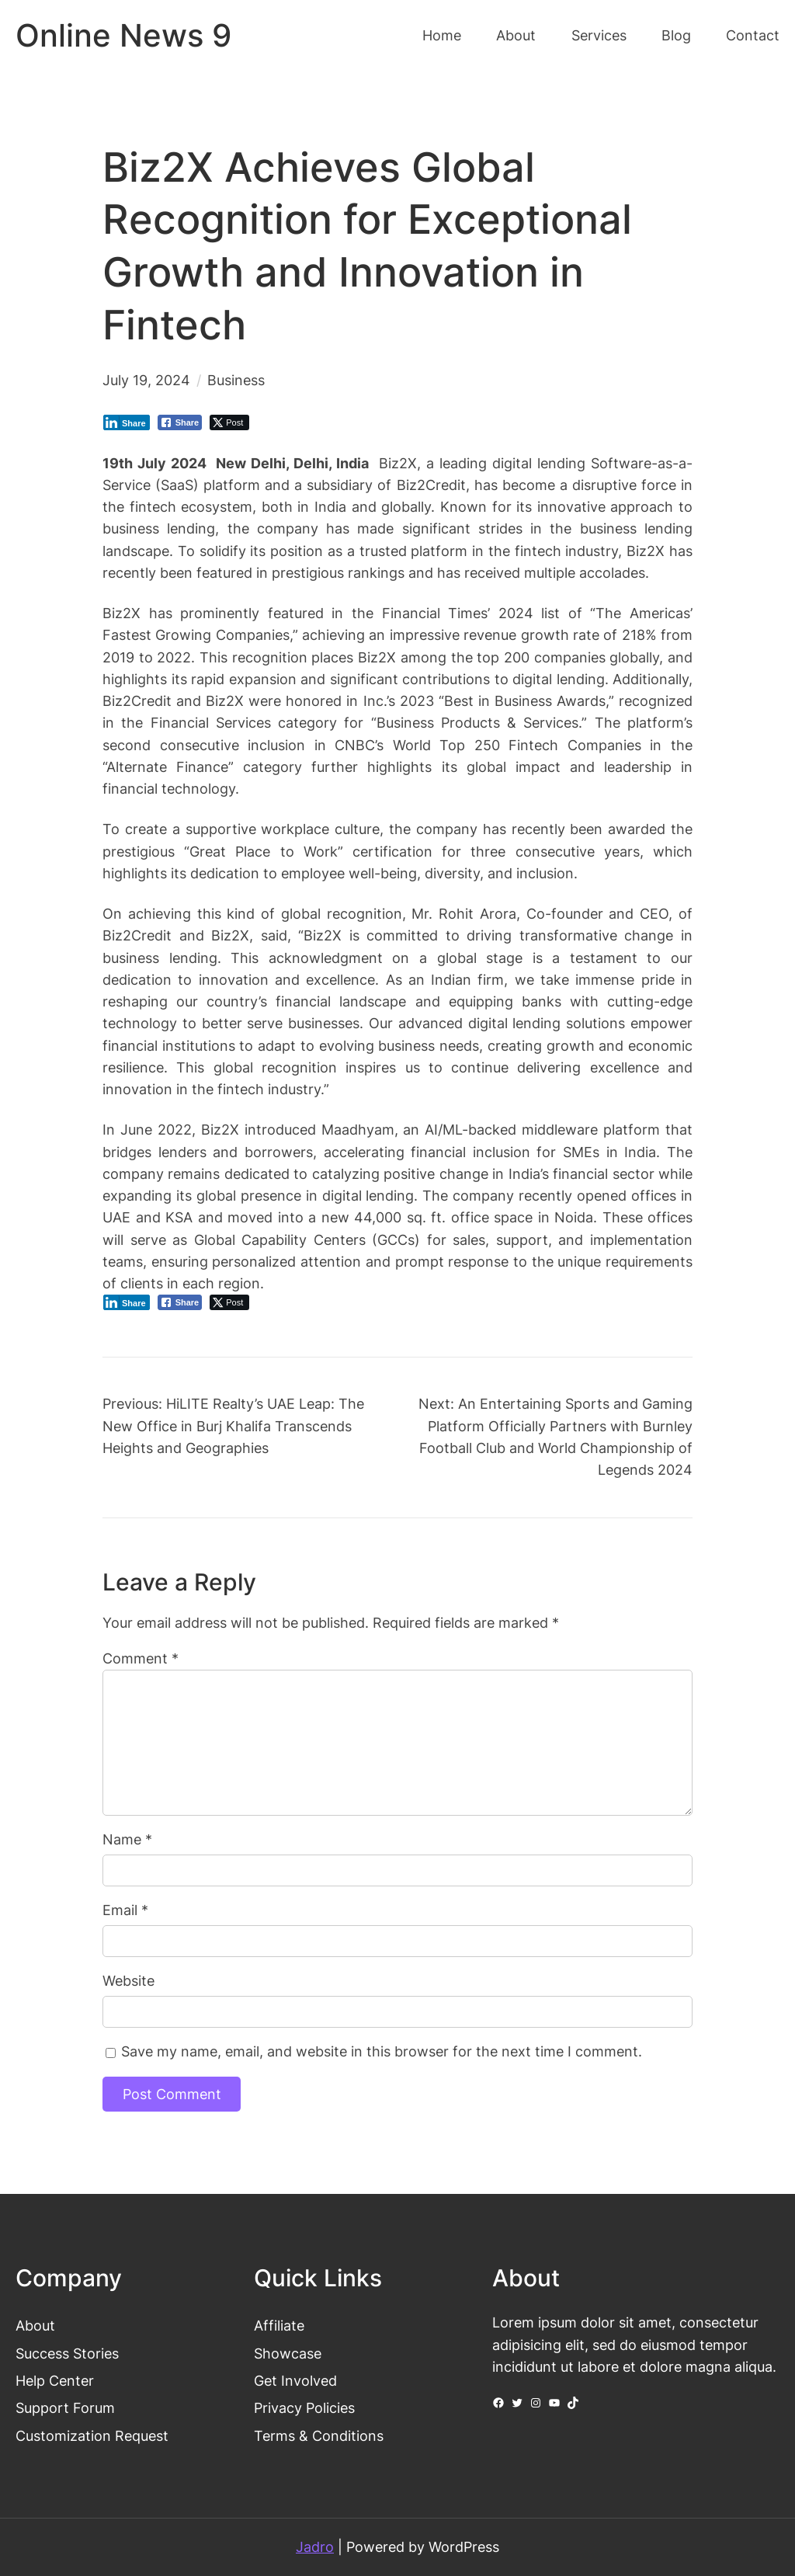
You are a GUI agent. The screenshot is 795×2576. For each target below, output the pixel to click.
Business (236, 380)
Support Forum (65, 2408)
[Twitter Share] (229, 422)
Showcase (287, 2353)
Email (125, 1910)
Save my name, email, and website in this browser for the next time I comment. (381, 2051)
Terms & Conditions (319, 2436)
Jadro (315, 2547)
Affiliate (279, 2325)
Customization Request (92, 2436)
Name (127, 1839)
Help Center (55, 2381)
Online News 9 (123, 35)
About (35, 2325)
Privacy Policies (304, 2408)
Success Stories (67, 2353)
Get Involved (295, 2381)
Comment (140, 1658)
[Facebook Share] (180, 422)
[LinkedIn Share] (126, 422)
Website (128, 1981)
